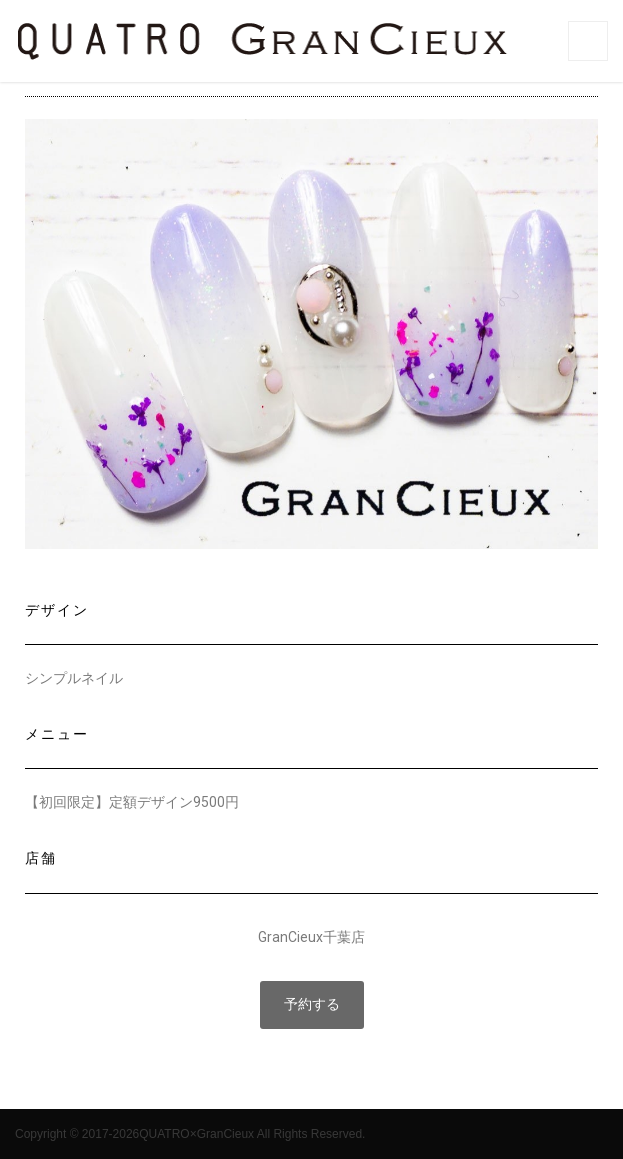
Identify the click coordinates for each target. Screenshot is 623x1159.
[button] (312, 1005)
